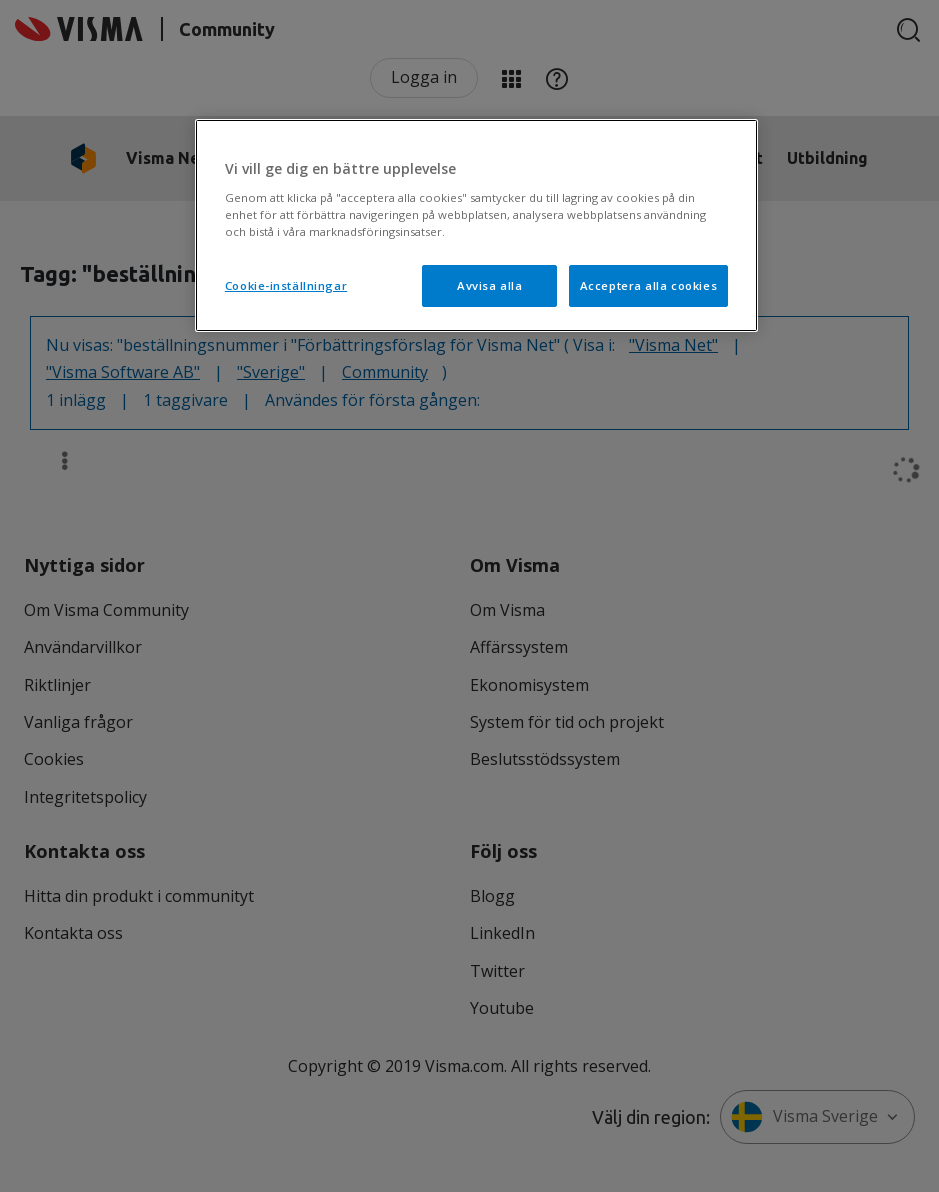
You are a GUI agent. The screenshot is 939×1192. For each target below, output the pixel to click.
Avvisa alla (489, 285)
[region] (476, 225)
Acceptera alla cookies (649, 285)
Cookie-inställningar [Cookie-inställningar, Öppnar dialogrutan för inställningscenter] (286, 285)
